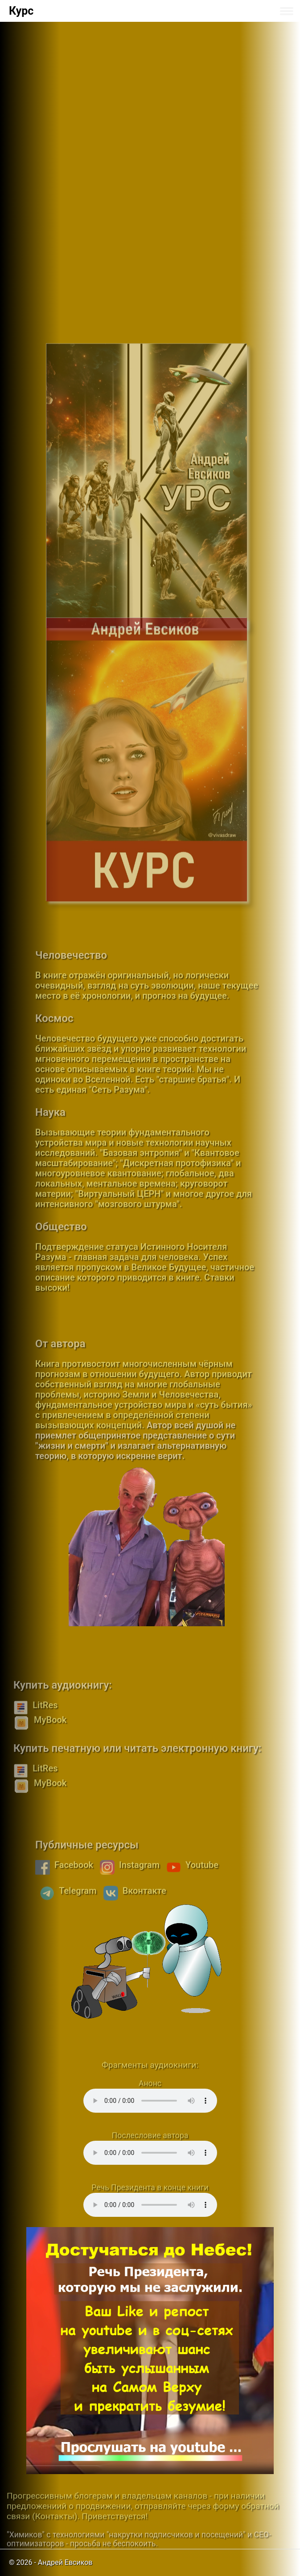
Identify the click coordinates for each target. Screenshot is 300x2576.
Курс (21, 10)
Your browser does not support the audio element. (150, 2101)
